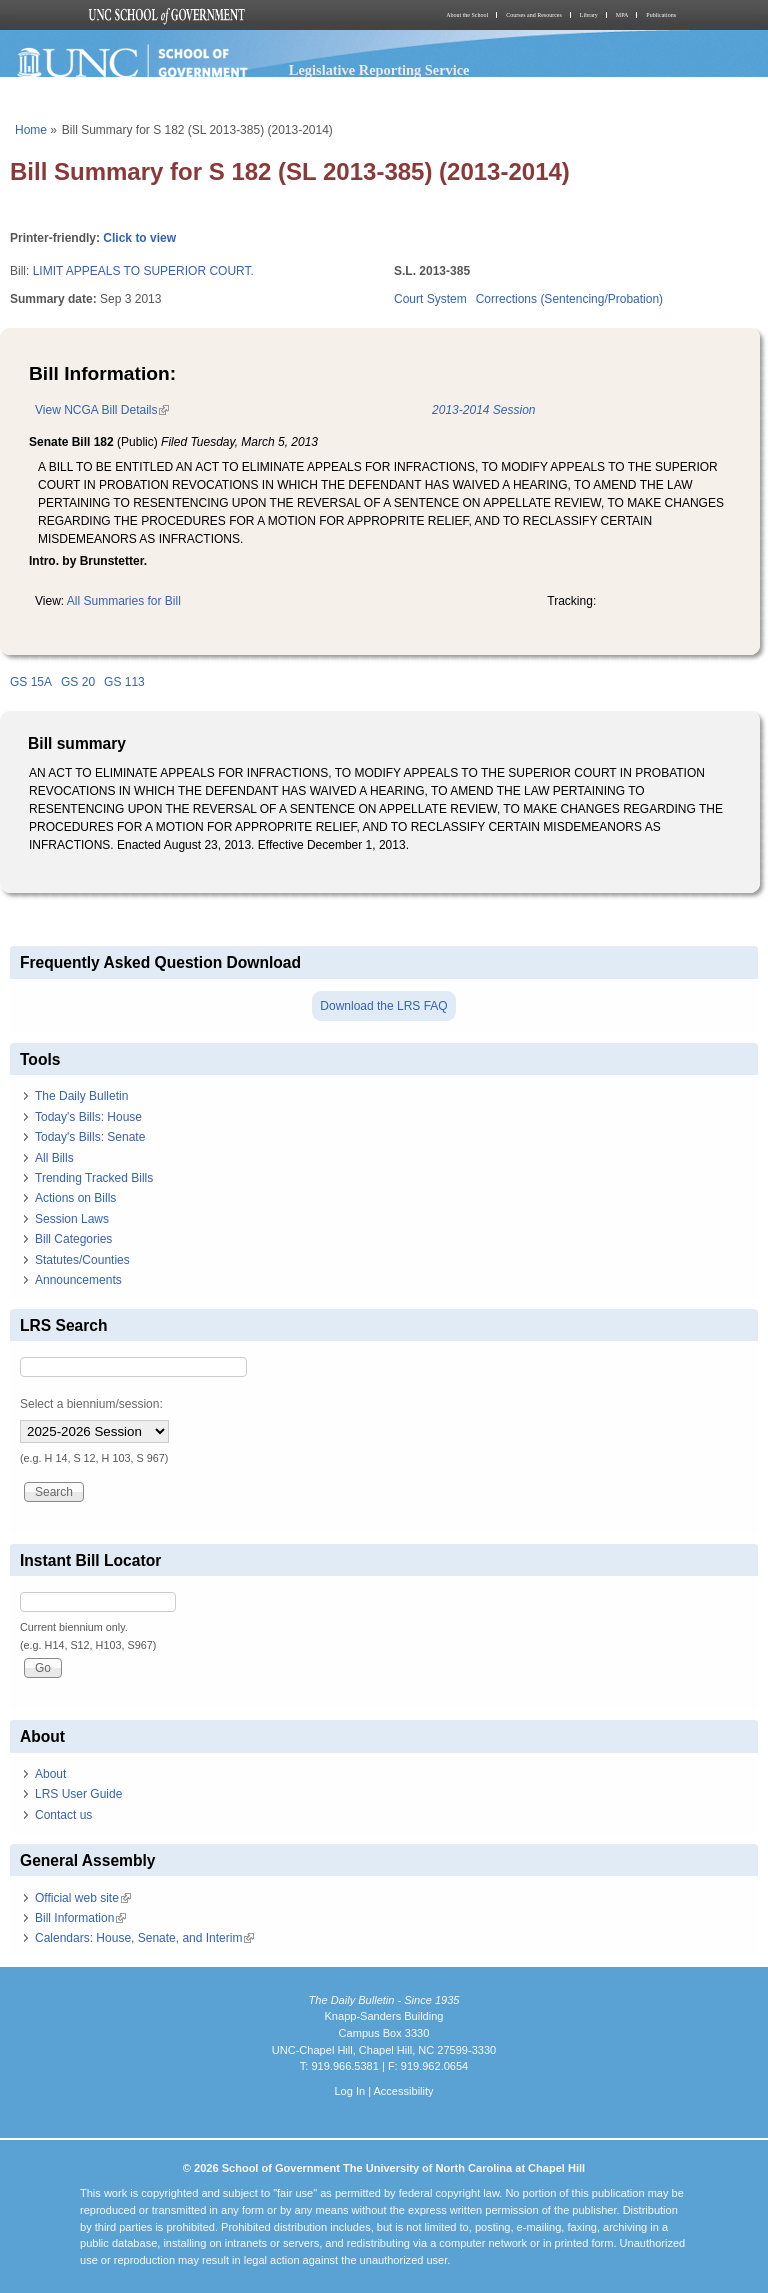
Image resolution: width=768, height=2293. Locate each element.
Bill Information (80, 1918)
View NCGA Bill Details (102, 410)
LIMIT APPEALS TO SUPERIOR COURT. (143, 271)
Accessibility (403, 2091)
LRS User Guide (78, 1794)
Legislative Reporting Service (379, 70)
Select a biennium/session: (91, 1404)
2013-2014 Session (483, 410)
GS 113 (124, 682)
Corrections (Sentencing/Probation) (569, 299)
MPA (622, 15)
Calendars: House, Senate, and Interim (144, 1938)
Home (31, 130)
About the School (467, 15)
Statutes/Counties (82, 1260)
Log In (349, 2091)
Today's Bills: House (88, 1117)
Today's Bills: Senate (90, 1137)
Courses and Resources (534, 15)
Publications (661, 15)
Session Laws (72, 1219)
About (50, 1774)
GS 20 (78, 682)
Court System (430, 299)
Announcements (78, 1280)
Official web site (83, 1898)
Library (589, 15)
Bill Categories (73, 1239)
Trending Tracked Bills (94, 1178)
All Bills (54, 1158)
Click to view (139, 238)
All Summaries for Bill (124, 601)
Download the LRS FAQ (383, 1006)
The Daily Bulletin (81, 1096)
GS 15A (31, 682)
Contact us (63, 1815)
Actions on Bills (75, 1198)
